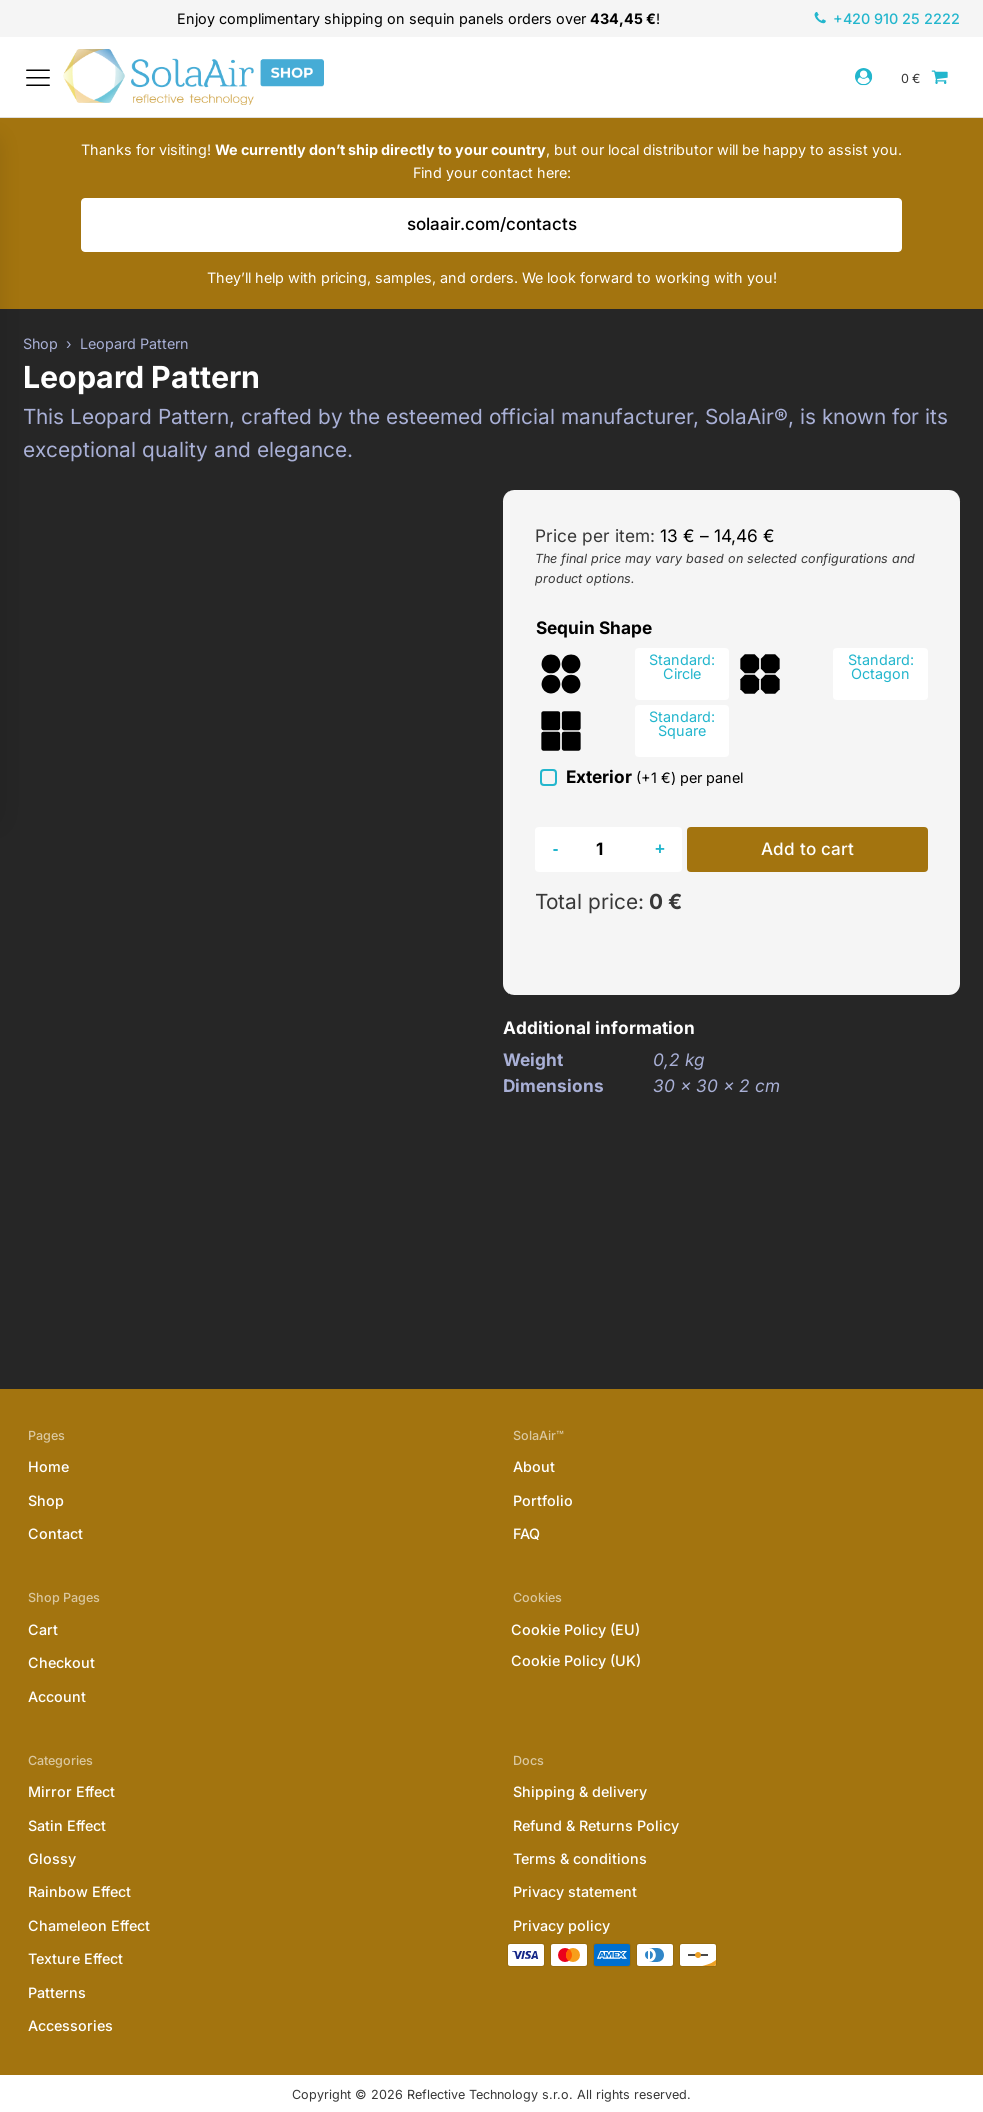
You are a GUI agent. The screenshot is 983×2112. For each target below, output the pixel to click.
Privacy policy (561, 1889)
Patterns (57, 1956)
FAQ (526, 1497)
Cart (43, 1593)
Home (48, 1430)
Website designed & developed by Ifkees (492, 2090)
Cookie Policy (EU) (575, 1592)
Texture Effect (75, 1923)
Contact (55, 1497)
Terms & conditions (580, 1822)
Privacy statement (575, 1856)
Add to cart (809, 858)
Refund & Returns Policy (596, 1789)
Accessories (70, 1989)
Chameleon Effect (89, 1889)
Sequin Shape (594, 636)
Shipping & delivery (580, 1756)
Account (57, 1660)
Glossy (52, 1822)
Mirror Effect (71, 1756)
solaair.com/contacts (492, 233)
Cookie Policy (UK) (576, 1623)
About (534, 1430)
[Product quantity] (608, 858)
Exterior (655, 785)
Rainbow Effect (79, 1856)
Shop (46, 1464)
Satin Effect (67, 1789)
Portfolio (543, 1464)
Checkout (61, 1626)
